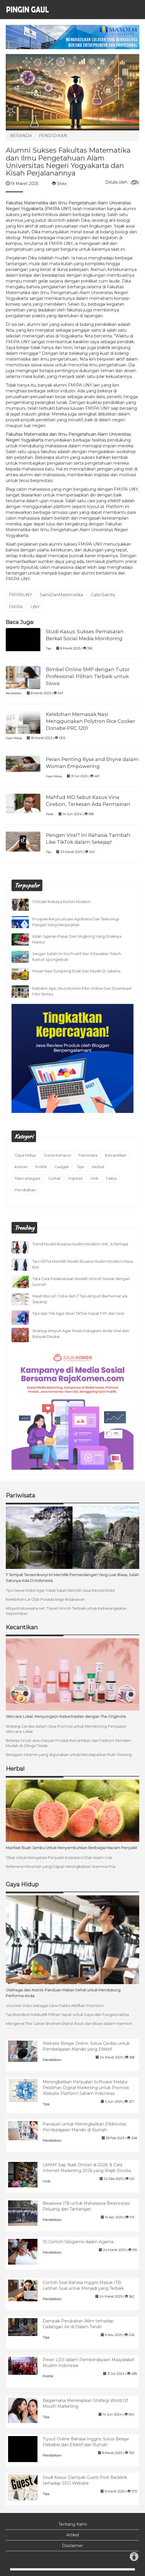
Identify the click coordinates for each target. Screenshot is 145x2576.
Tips (48, 648)
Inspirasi (75, 1178)
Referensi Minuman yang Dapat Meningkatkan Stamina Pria (60, 1866)
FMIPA (16, 607)
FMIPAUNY (20, 594)
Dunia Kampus (57, 1155)
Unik (94, 1178)
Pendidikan (14, 693)
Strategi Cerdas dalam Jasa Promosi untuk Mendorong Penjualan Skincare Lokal (66, 1729)
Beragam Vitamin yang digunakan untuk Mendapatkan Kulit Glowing (69, 1755)
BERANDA (21, 135)
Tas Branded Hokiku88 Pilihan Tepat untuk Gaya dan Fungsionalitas (67, 2014)
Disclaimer (72, 2545)
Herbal (98, 1167)
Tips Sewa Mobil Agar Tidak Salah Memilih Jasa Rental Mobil (60, 1590)
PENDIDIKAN (53, 135)
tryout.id (29, 567)
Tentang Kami (73, 2524)
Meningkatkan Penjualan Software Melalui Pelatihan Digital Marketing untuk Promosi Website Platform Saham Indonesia (86, 2087)
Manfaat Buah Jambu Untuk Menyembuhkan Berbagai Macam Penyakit (71, 1848)
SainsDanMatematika (61, 594)
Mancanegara (27, 1178)
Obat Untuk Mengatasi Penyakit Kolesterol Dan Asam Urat (59, 1857)
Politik (41, 1167)
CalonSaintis (103, 594)
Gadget (61, 1167)
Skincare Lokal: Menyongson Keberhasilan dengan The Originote (66, 1716)
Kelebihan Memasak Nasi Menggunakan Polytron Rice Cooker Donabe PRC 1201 (90, 721)
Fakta (49, 814)
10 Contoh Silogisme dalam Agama (78, 2241)
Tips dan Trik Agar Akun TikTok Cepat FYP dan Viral (78, 1313)
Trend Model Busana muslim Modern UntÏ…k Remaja (80, 1244)
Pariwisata (87, 1155)
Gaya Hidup (14, 738)
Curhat (54, 1178)
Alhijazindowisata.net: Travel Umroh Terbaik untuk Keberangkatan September (66, 1611)
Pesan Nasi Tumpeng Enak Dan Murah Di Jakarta (76, 971)
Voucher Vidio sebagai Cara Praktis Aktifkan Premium (55, 2005)
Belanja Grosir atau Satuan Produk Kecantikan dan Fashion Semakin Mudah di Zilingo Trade (68, 1743)
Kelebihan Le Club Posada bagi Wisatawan (45, 1599)
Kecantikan (115, 1155)
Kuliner (21, 1167)
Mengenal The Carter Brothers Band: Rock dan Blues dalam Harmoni (69, 2023)
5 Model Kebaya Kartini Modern (61, 902)
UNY (35, 607)
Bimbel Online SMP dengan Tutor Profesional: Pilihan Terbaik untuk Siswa (88, 676)
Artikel (72, 2535)
